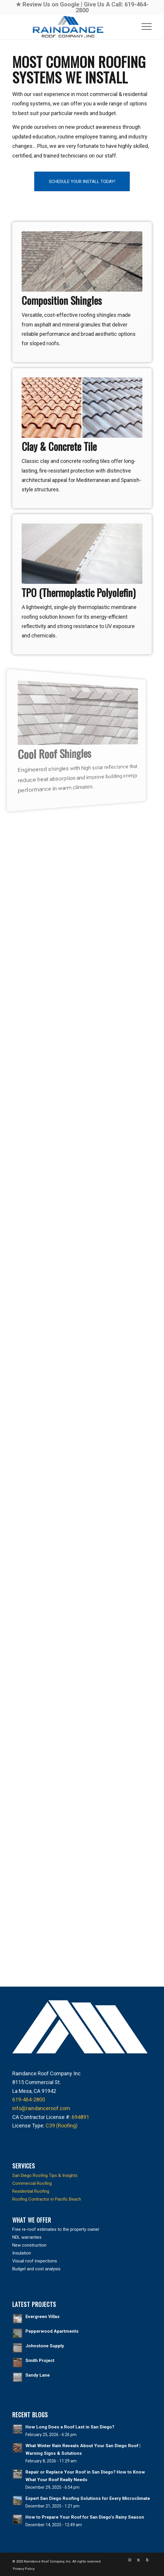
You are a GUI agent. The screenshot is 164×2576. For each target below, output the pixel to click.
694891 (80, 2117)
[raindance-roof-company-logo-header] (68, 27)
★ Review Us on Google (47, 4)
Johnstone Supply (44, 2345)
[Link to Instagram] (129, 2560)
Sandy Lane (37, 2375)
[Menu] (144, 26)
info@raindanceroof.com (41, 2108)
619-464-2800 (28, 2099)
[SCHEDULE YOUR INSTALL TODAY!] (82, 181)
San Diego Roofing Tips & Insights (44, 2175)
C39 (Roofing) (61, 2125)
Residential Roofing (30, 2191)
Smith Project (39, 2360)
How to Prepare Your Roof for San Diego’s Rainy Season (84, 2517)
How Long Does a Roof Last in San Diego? (69, 2427)
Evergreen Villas (42, 2316)
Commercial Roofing (32, 2183)
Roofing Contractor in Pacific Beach (46, 2199)
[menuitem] (144, 26)
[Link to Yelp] (147, 2560)
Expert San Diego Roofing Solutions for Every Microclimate (87, 2498)
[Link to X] (138, 2560)
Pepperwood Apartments (52, 2331)
